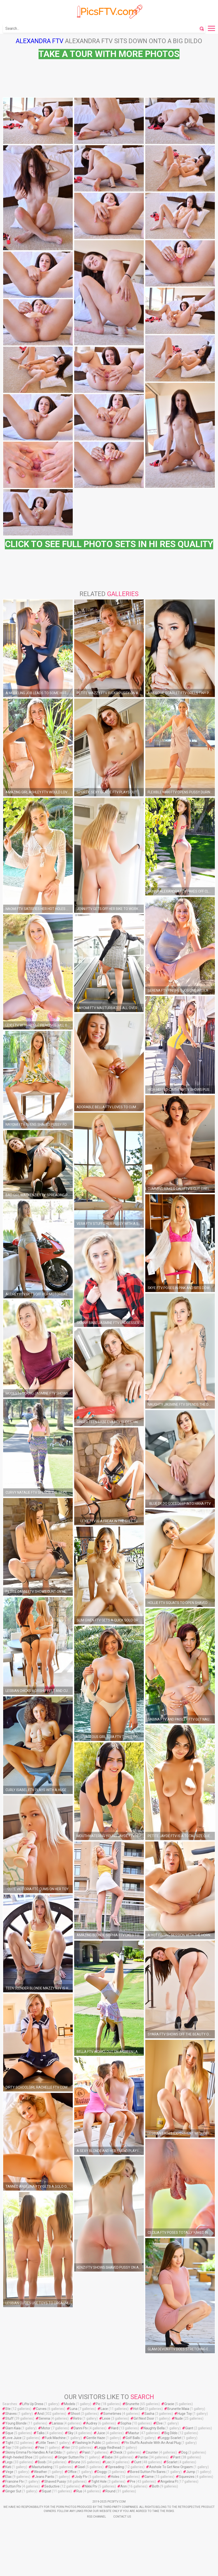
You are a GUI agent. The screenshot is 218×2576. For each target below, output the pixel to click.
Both (155, 2486)
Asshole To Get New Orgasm (171, 2467)
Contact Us (122, 2516)
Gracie (169, 2404)
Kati (8, 2467)
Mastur (133, 2433)
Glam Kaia (13, 2428)
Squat (46, 2491)
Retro (77, 2418)
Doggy (102, 2472)
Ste (8, 2409)
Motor (45, 2428)
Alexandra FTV (40, 41)
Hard (114, 2428)
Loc (108, 2462)
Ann (124, 2486)
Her (67, 2447)
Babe (109, 2457)
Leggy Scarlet (171, 2438)
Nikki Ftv (91, 2486)
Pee (41, 2447)
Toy (8, 2447)
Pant (176, 2457)
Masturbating (42, 2467)
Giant (189, 2428)
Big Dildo (171, 2433)
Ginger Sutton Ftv (71, 2457)
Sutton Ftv (13, 2486)
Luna (73, 2409)
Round (110, 2491)
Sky (70, 2433)
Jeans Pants (44, 2477)
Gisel (81, 2467)
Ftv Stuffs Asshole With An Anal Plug (152, 2443)
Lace (104, 2409)
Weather (40, 2472)
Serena (44, 2418)
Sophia (126, 2423)
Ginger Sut (13, 2491)
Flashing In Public (88, 2443)
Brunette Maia (178, 2409)
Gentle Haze (95, 2438)
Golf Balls (133, 2438)
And (40, 2414)
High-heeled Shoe (18, 2457)
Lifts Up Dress (32, 2404)
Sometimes (112, 2414)
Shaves (11, 2414)
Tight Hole (99, 2481)
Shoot (75, 2414)
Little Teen (47, 2443)
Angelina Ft (169, 2481)
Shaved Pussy (55, 2481)
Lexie (106, 2418)
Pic (98, 2404)
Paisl (86, 2452)
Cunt (137, 2462)
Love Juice (13, 2438)
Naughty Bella (154, 2428)
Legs (9, 2462)
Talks (41, 2433)
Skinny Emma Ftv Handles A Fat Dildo (33, 2452)
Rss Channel (96, 2516)
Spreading (116, 2467)
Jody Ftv (81, 2477)
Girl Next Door (144, 2418)
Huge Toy (185, 2414)
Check (117, 2452)
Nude (179, 2418)
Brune (75, 2462)
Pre (132, 2481)
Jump (190, 2472)
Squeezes (186, 2477)
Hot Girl (138, 2409)
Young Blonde (16, 2423)
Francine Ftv (14, 2481)
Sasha (149, 2414)
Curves (41, 2409)
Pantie (143, 2457)
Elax (8, 2477)
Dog (184, 2452)
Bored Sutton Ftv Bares (148, 2472)
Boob (42, 2462)
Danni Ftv (81, 2428)
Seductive (52, 2486)
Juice (101, 2433)
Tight (9, 2443)
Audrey (91, 2423)
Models (69, 2404)
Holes (115, 2477)
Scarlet (172, 2462)
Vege (9, 2472)
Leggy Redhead (109, 2447)
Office (72, 2472)
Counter (152, 2452)
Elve (159, 2423)
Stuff (9, 2418)
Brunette (132, 2404)
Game (149, 2477)
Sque (9, 2433)
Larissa (57, 2423)
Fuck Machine (55, 2438)
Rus (79, 2491)
